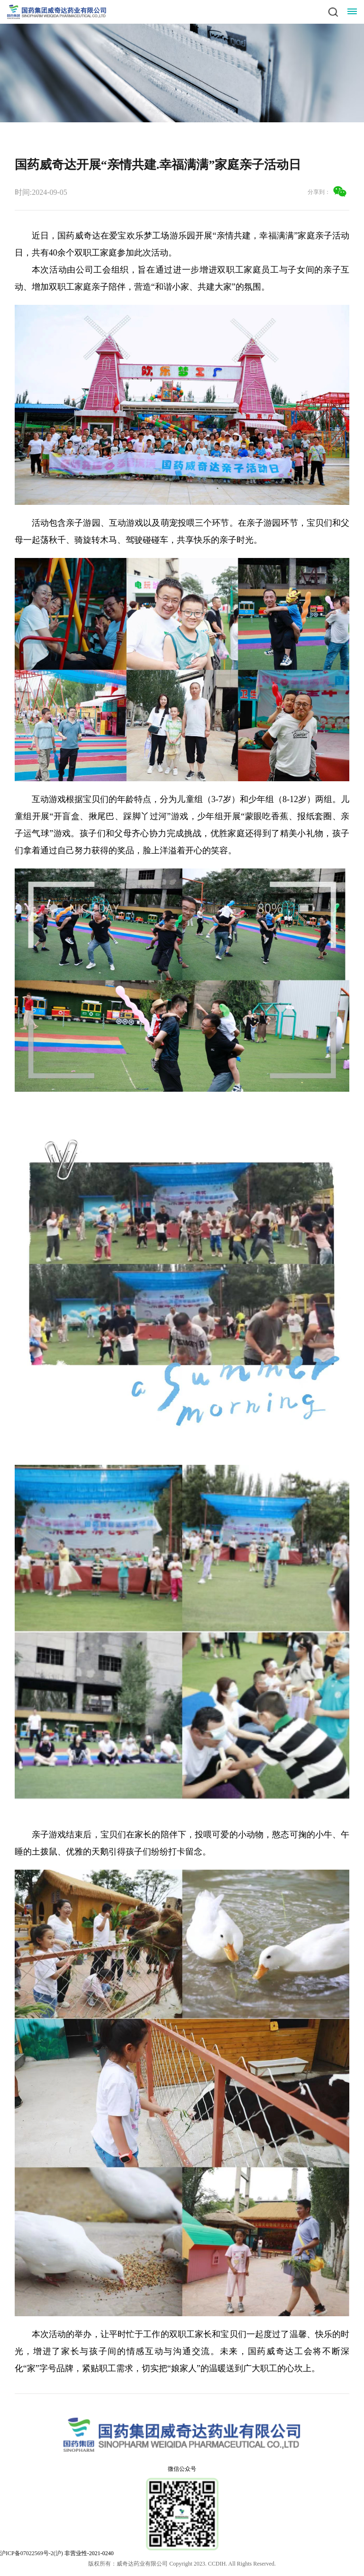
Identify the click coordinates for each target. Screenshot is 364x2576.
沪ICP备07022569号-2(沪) (31, 2553)
